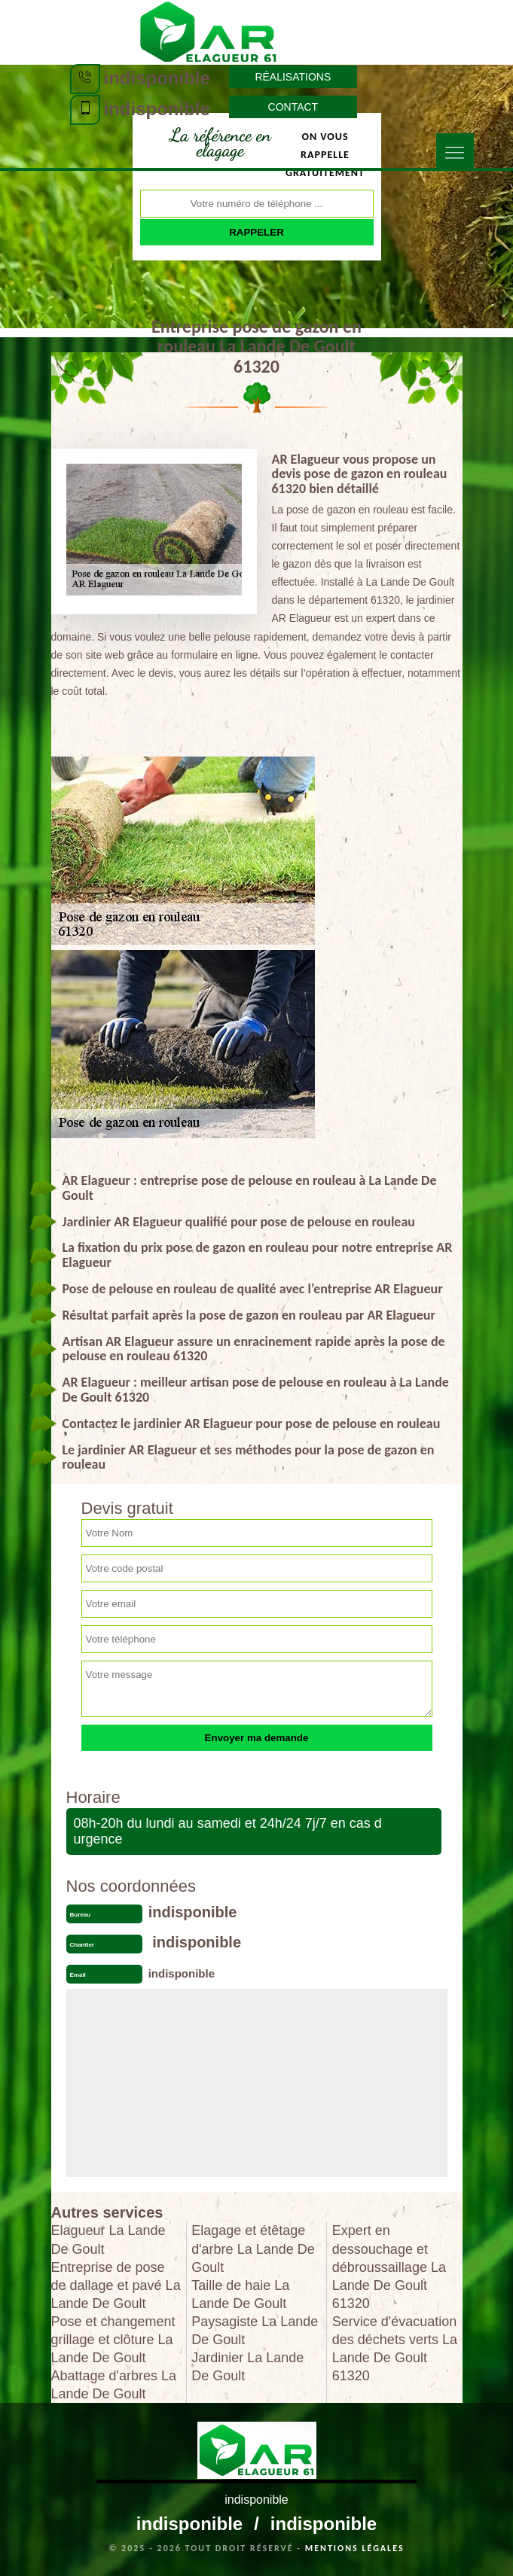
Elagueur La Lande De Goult (108, 2239)
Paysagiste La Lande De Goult (254, 2330)
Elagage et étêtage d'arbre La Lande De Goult (253, 2248)
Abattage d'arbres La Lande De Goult (114, 2384)
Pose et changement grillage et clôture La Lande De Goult (113, 2339)
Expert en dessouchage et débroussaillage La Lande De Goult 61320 (389, 2266)
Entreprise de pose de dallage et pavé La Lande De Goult (116, 2285)
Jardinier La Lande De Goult (247, 2366)
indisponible (157, 78)
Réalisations (293, 77)
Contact (293, 107)
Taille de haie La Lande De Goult (240, 2294)
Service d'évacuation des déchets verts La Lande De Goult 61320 (394, 2348)
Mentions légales (355, 2548)
